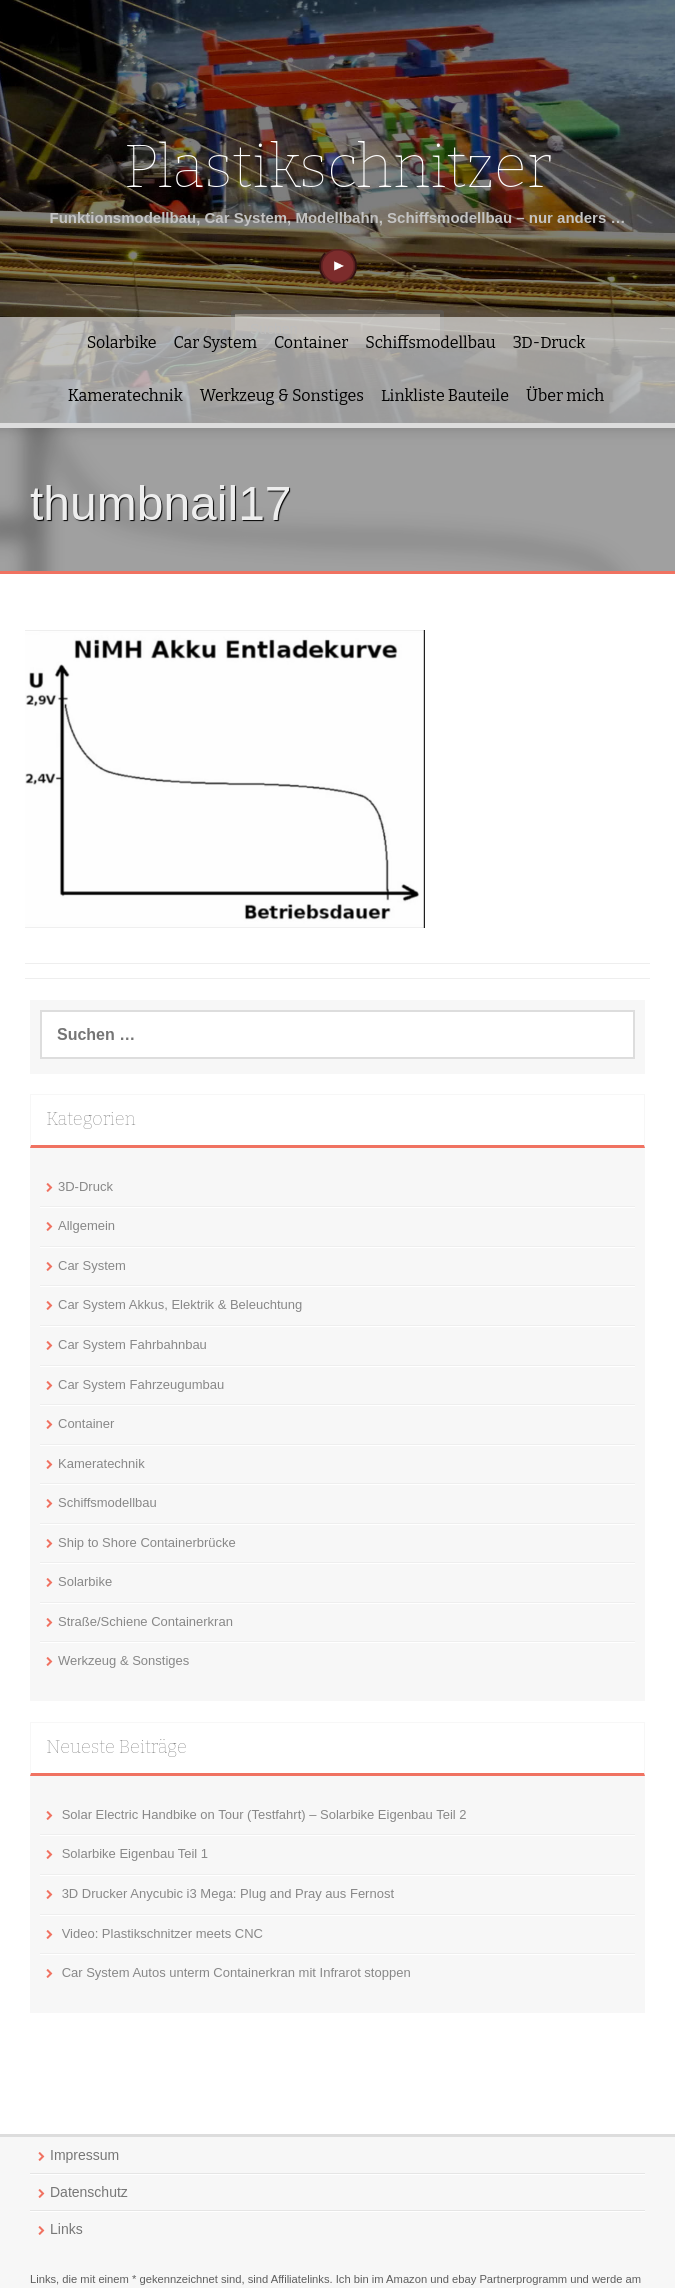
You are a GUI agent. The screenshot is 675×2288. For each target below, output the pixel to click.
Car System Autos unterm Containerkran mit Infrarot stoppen (236, 1972)
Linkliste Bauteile (445, 395)
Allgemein (86, 1225)
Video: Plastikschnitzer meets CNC (162, 1933)
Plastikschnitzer (337, 167)
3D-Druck (549, 342)
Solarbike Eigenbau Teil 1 (135, 1853)
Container (311, 342)
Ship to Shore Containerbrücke (147, 1542)
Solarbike (122, 342)
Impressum (84, 2155)
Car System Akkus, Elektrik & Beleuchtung (180, 1304)
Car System (215, 342)
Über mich (565, 395)
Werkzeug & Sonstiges (282, 395)
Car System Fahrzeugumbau (141, 1384)
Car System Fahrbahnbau (132, 1344)
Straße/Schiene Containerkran (145, 1621)
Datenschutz (89, 2192)
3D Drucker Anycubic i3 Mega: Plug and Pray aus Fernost (228, 1893)
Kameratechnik (125, 395)
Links (66, 2229)
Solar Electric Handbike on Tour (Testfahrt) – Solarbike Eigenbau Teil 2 (264, 1814)
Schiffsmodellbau (430, 342)
